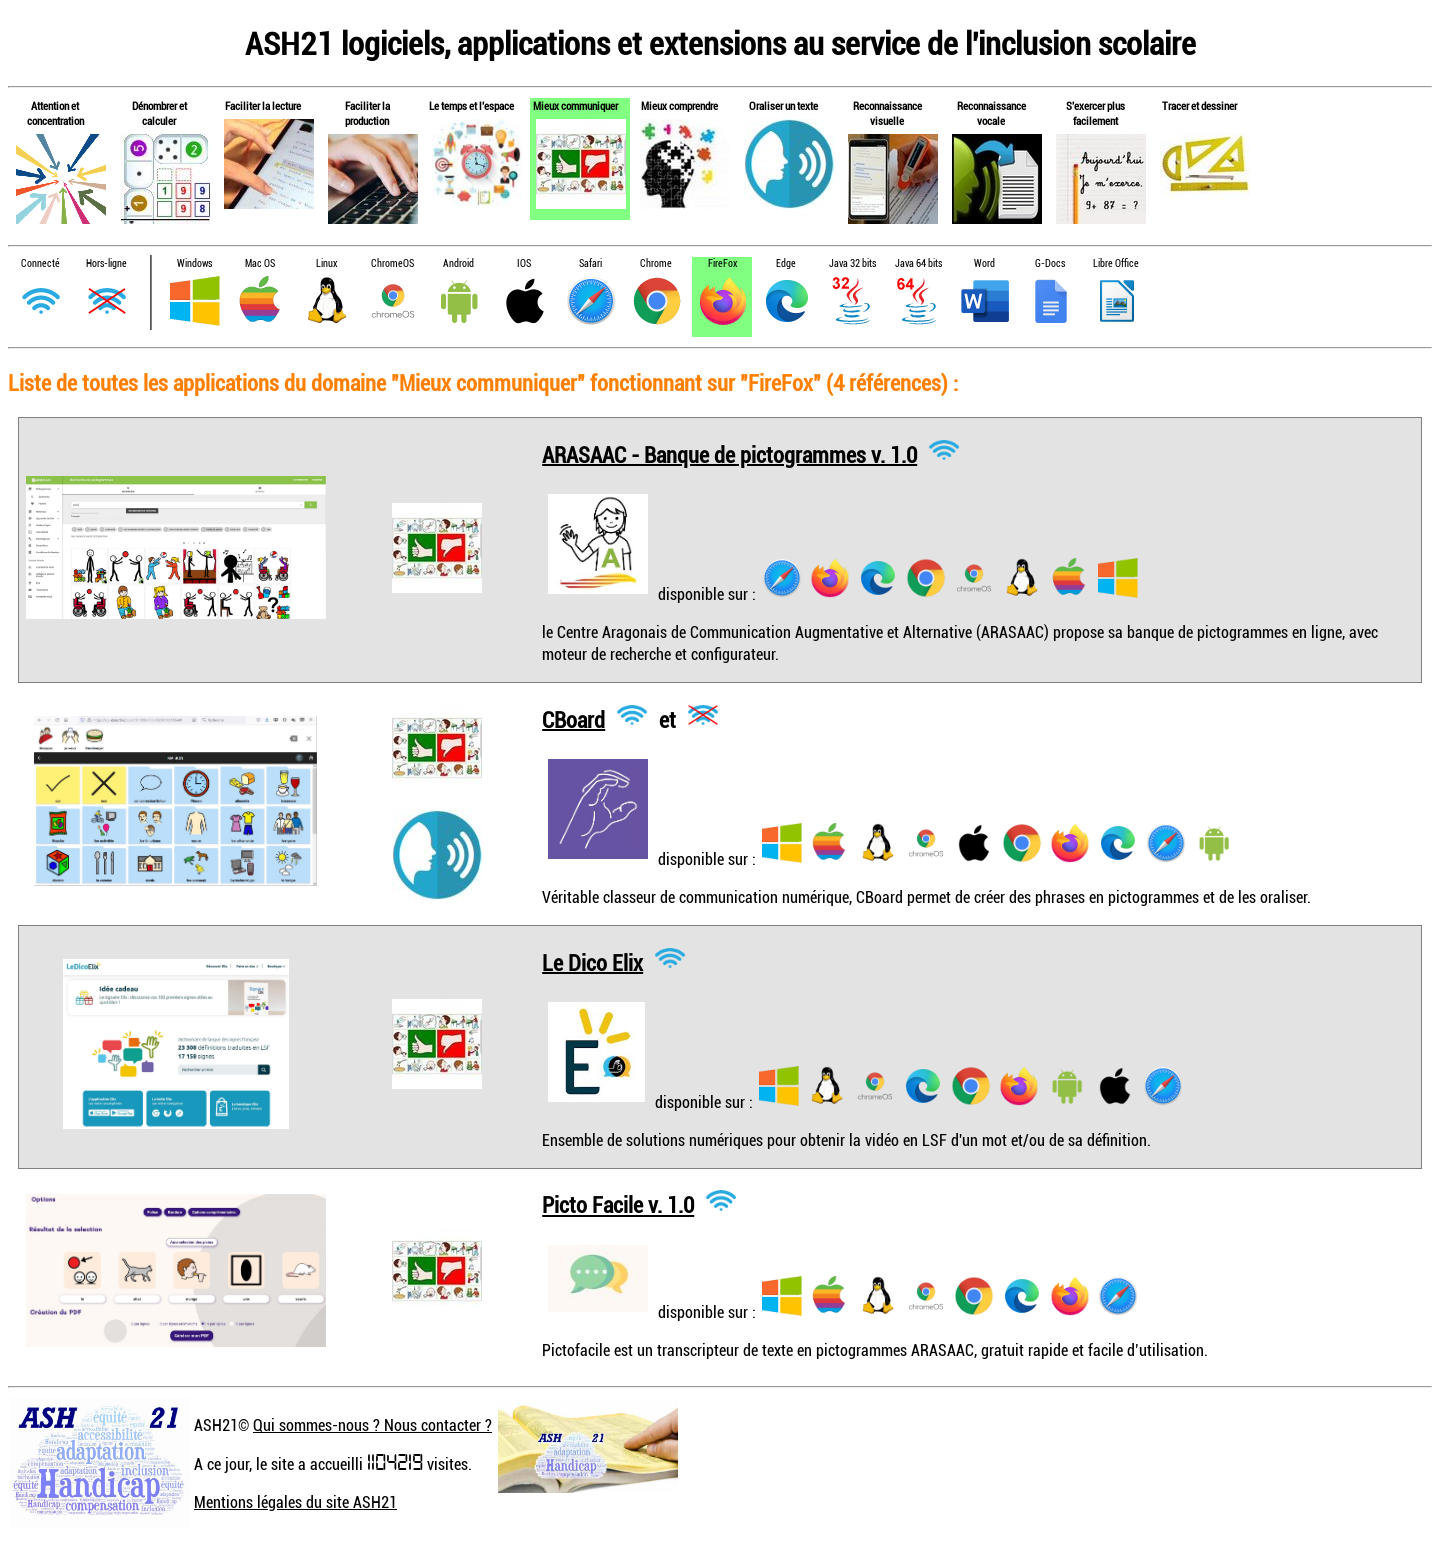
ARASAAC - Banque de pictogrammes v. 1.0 (729, 453)
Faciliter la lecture (263, 105)
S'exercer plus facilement (1095, 113)
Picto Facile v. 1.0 (618, 1204)
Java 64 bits (918, 263)
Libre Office (1116, 263)
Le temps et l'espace (471, 105)
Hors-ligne (106, 263)
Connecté (40, 263)
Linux (326, 263)
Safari (590, 263)
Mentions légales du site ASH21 (295, 1502)
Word (984, 263)
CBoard (573, 718)
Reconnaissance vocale (991, 113)
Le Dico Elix (592, 961)
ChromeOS (392, 263)
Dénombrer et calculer (159, 113)
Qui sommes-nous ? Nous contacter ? (372, 1425)
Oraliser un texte (783, 105)
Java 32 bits (852, 263)
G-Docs (1050, 263)
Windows (194, 263)
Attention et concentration (55, 113)
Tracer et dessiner (1199, 105)
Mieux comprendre (679, 105)
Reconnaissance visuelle (887, 113)
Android (458, 263)
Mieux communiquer (575, 105)
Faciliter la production (367, 113)
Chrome (656, 263)
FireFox (722, 263)
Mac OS (260, 263)
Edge (786, 263)
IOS (524, 263)
